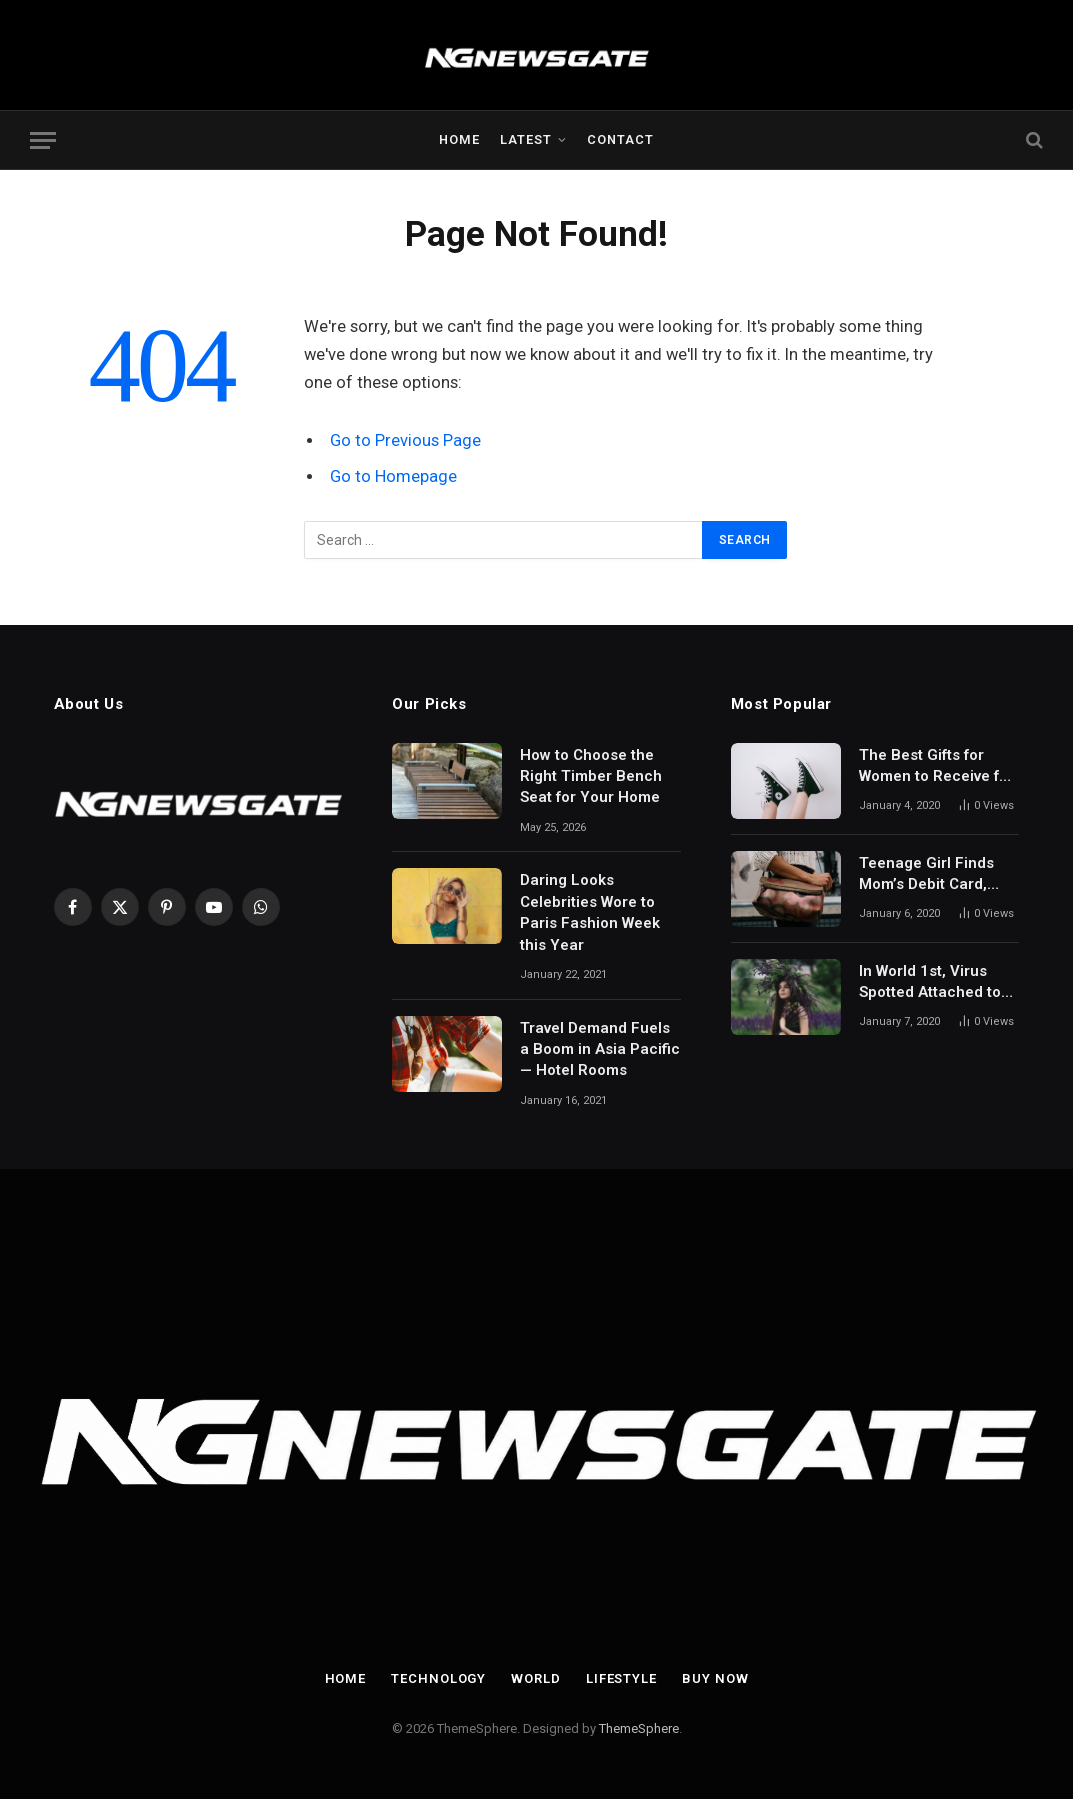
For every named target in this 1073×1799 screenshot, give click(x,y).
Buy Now (715, 1678)
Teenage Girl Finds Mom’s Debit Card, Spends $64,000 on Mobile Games (927, 875)
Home (459, 139)
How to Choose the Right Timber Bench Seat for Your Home (591, 776)
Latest (526, 139)
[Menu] (43, 140)
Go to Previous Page (405, 440)
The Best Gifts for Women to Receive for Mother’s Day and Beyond (936, 767)
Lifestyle (621, 1678)
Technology (438, 1678)
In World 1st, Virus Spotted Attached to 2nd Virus (930, 983)
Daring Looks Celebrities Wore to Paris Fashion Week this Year (590, 912)
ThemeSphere (639, 1728)
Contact (620, 139)
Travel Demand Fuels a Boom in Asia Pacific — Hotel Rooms (600, 1049)
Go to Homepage (393, 476)
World (536, 1678)
